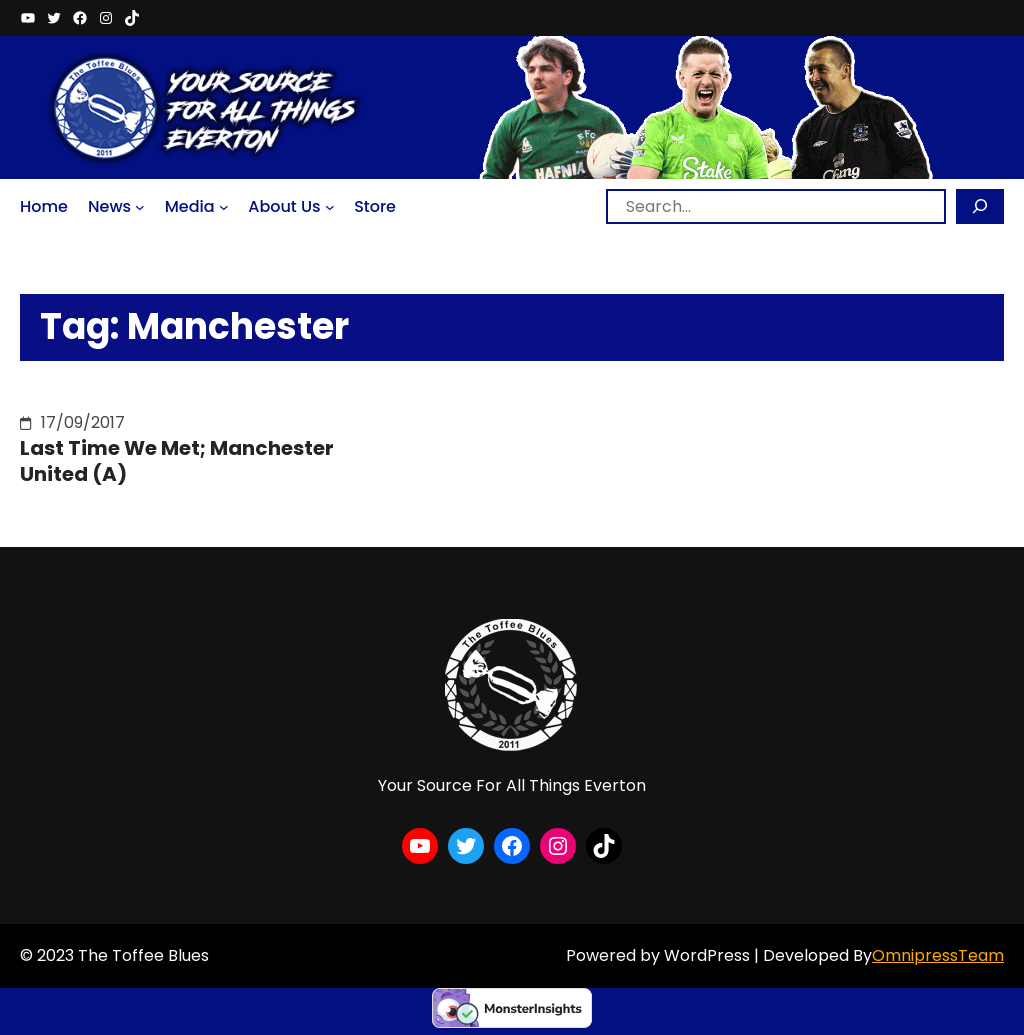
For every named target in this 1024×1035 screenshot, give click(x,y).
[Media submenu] (224, 207)
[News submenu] (140, 207)
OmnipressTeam (938, 955)
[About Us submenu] (330, 207)
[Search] (980, 206)
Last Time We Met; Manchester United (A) (177, 461)
